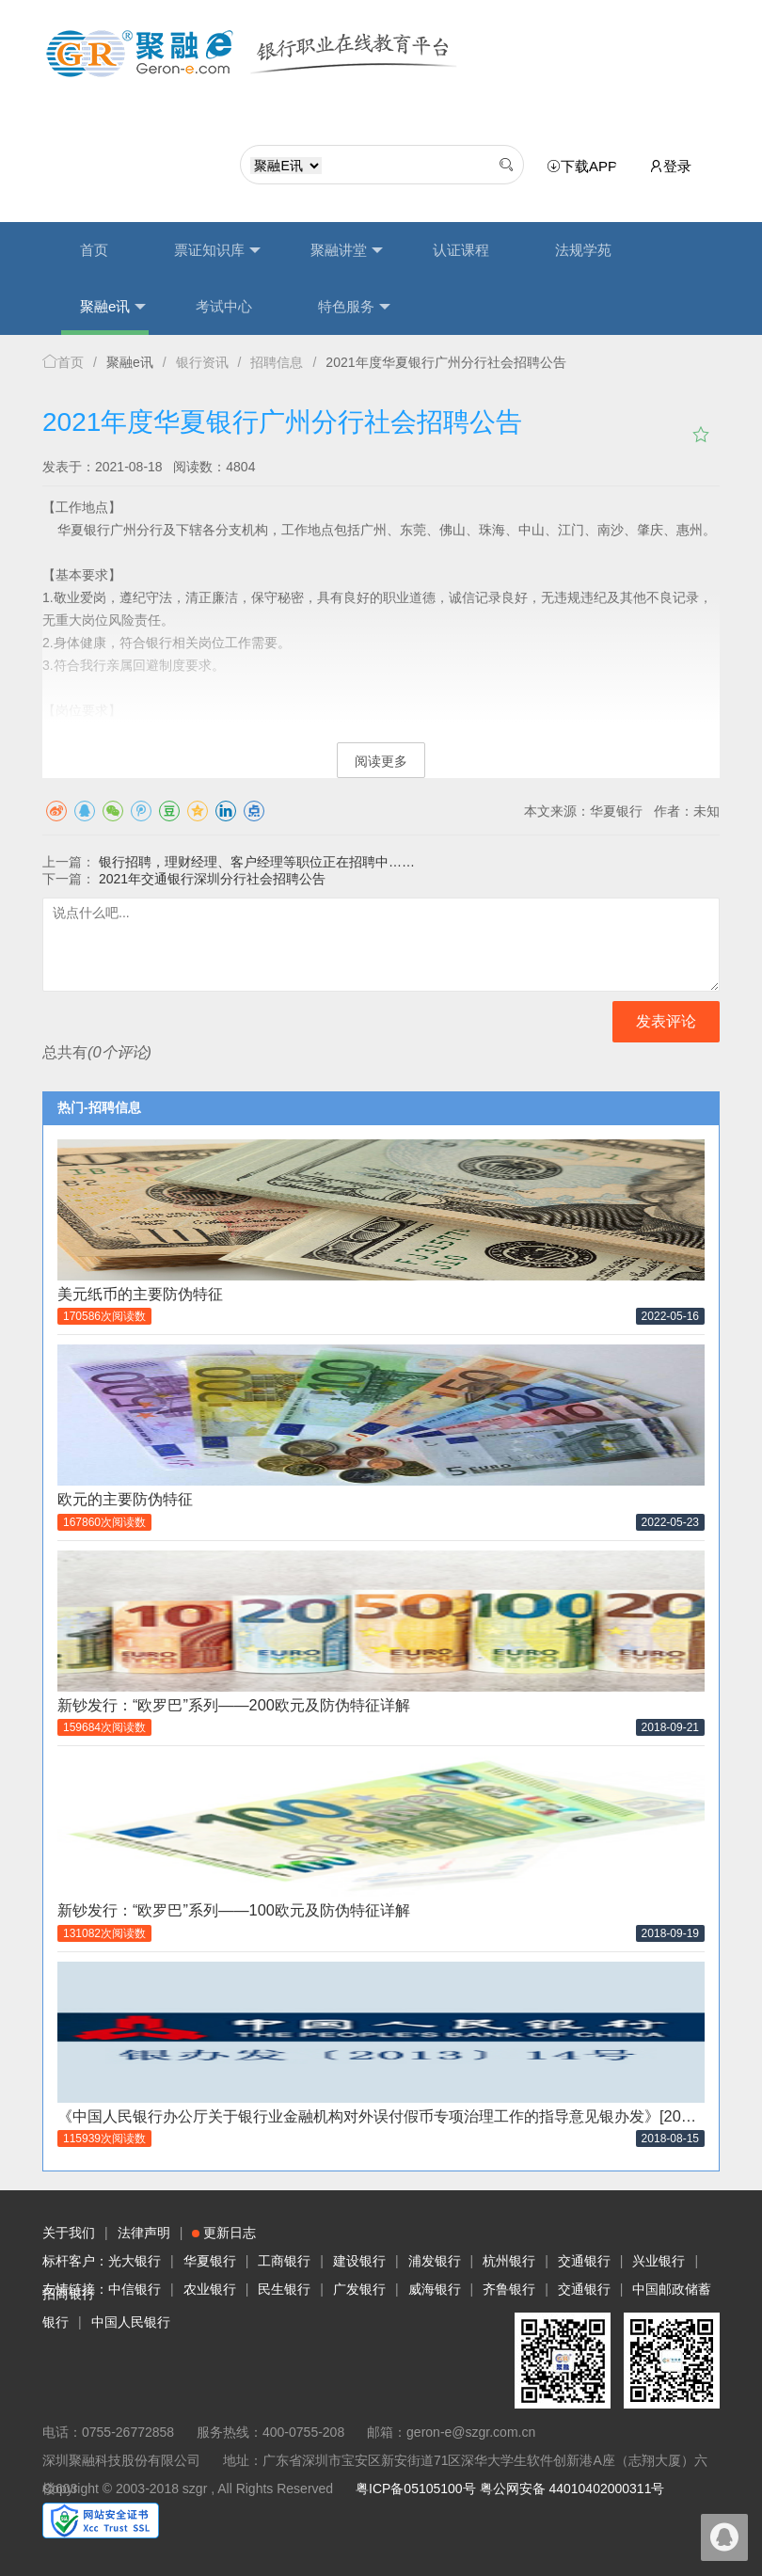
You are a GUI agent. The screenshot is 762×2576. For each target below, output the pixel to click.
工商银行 (284, 2260)
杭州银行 (509, 2260)
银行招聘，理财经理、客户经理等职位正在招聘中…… (257, 861)
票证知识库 (217, 250)
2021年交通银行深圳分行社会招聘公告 (212, 878)
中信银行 (134, 2289)
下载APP (585, 166)
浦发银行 (434, 2260)
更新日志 (224, 2232)
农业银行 (209, 2289)
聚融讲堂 (346, 250)
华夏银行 (209, 2260)
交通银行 (584, 2260)
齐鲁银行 (509, 2289)
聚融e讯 (113, 306)
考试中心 (224, 306)
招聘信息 (276, 362)
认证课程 (461, 250)
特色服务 (354, 306)
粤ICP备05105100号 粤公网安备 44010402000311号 (510, 2488)
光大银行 (134, 2260)
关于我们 (68, 2232)
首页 (94, 250)
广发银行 (359, 2289)
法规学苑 (583, 250)
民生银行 (284, 2289)
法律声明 (144, 2232)
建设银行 (359, 2260)
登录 (670, 166)
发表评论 (666, 1021)
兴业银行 (658, 2260)
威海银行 (434, 2289)
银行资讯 (202, 362)
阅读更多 (381, 761)
